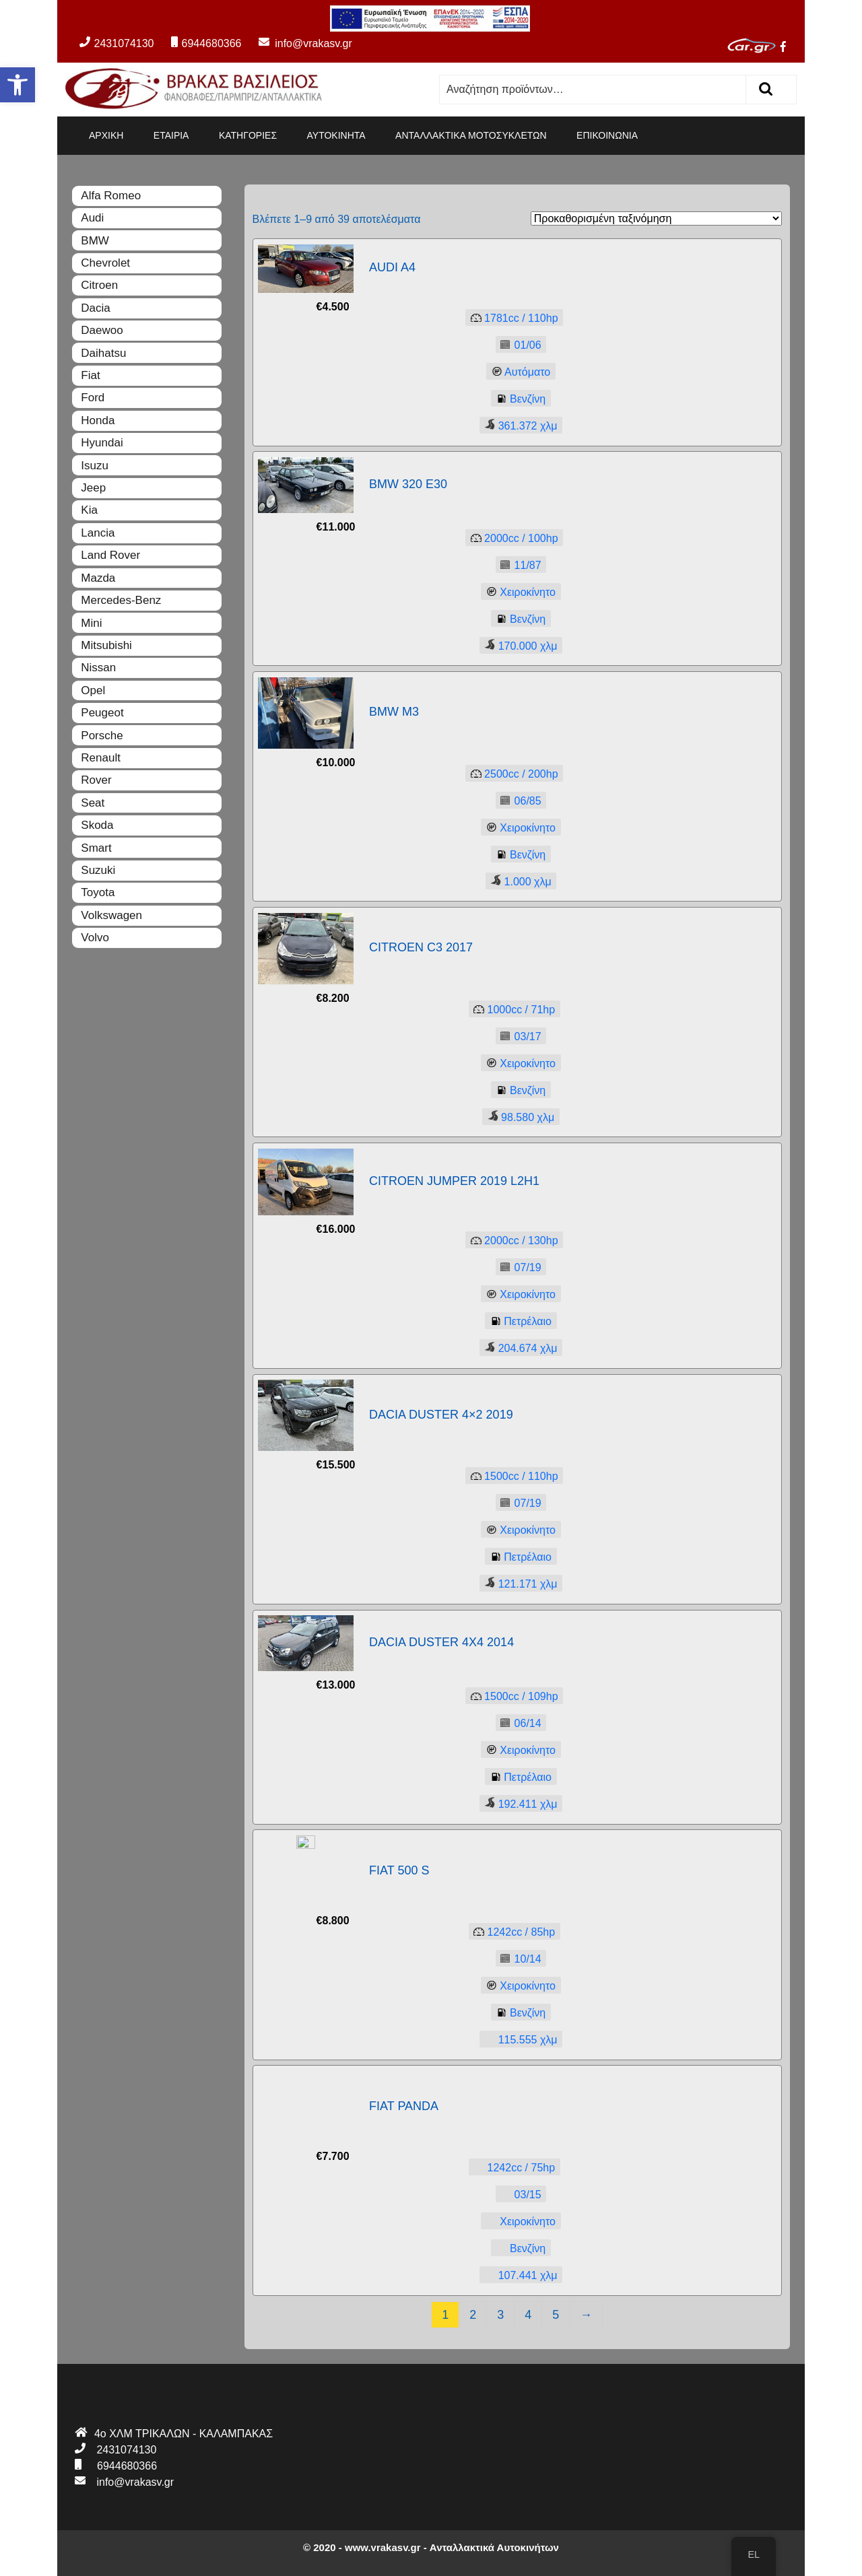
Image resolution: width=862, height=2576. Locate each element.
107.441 (518, 2274)
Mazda (98, 578)
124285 (512, 1932)
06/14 (518, 1724)
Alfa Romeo (111, 195)
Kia (89, 510)
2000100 (511, 538)
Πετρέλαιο (518, 1322)
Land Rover (110, 555)
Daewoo (102, 330)
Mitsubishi (106, 645)
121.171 (518, 1583)
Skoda (97, 825)
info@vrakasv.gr (298, 43)
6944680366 (206, 43)
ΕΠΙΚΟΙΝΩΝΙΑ (607, 135)
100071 (512, 1009)
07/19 (518, 1268)
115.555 (518, 2039)
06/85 (518, 801)
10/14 (518, 1959)
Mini (91, 623)
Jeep (93, 487)
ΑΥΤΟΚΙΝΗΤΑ (336, 135)
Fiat (90, 375)
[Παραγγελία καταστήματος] (656, 218)
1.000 (519, 881)
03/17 (518, 1036)
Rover (96, 780)
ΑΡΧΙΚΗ (106, 135)
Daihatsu (103, 353)
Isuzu (94, 465)
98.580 (518, 1116)
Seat (92, 802)
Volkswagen (111, 915)
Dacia (95, 308)
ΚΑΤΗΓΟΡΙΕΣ (248, 135)
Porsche (102, 735)
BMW (95, 240)
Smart (96, 848)
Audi (92, 217)
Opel (93, 690)
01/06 (518, 345)
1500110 (511, 1477)
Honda (97, 420)
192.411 (518, 1803)
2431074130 (116, 43)
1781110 (511, 319)
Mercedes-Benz (121, 600)
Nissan (98, 667)
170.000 (518, 645)
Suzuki (98, 870)
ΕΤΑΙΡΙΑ (171, 135)
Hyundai (102, 442)
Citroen (99, 285)
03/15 (518, 2195)
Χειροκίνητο (518, 592)
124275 (512, 2168)
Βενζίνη (518, 399)
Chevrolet (105, 263)
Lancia (97, 533)
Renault (101, 757)
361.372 (518, 425)
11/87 (518, 565)
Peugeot (102, 712)
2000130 (511, 1241)
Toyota (97, 892)
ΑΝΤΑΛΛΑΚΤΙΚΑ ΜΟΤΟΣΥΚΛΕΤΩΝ (471, 135)
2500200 (511, 774)
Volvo (95, 937)
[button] (17, 84)
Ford (92, 397)
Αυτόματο (518, 372)
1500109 (511, 1697)
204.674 (518, 1347)
